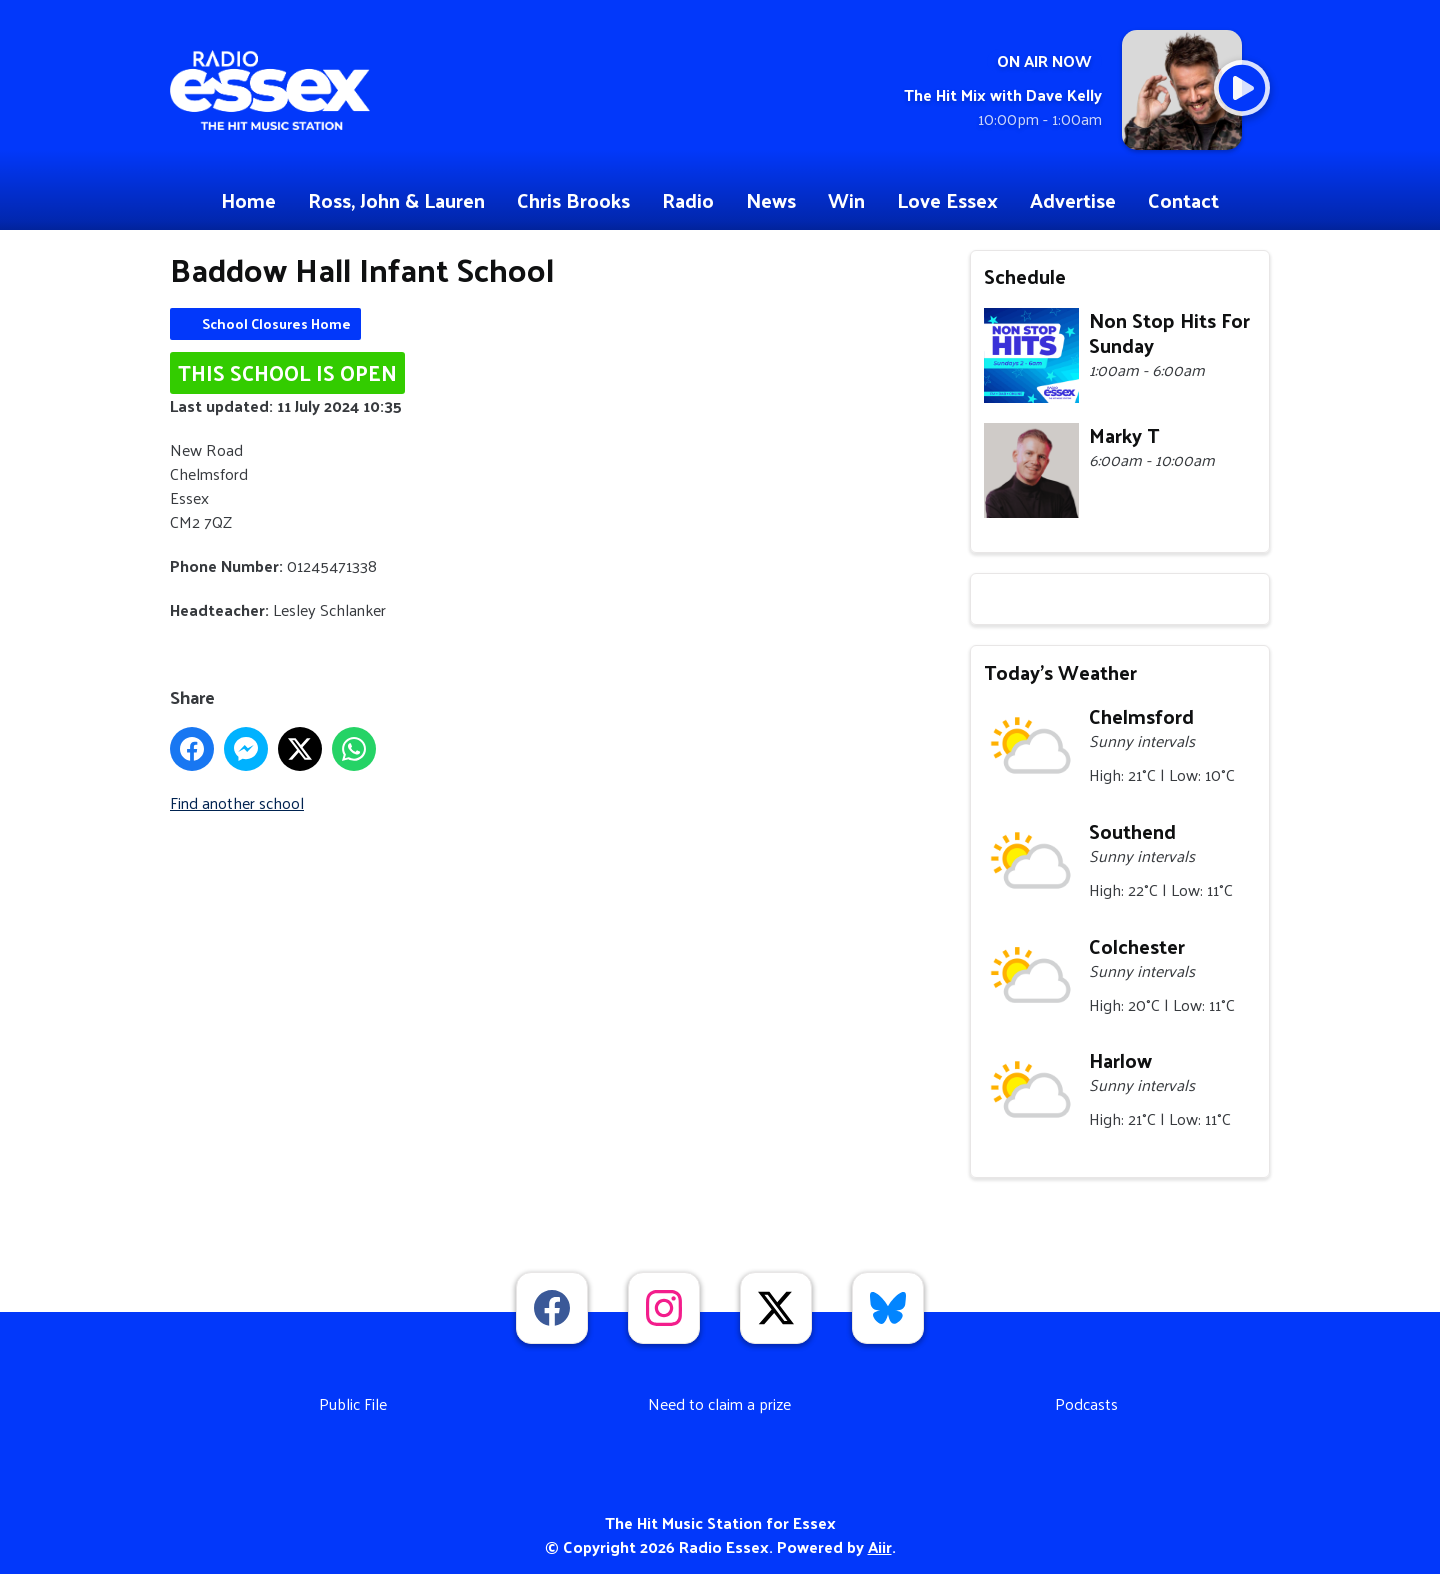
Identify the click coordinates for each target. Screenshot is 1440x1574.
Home (248, 200)
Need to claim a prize (719, 1403)
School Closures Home (276, 323)
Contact (1183, 200)
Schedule (1025, 276)
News (771, 200)
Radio (688, 200)
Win (846, 200)
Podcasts (1086, 1403)
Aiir (880, 1546)
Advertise (1073, 200)
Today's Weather (1060, 672)
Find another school (237, 802)
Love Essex (947, 200)
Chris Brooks (573, 200)
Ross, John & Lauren (396, 200)
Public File (353, 1403)
